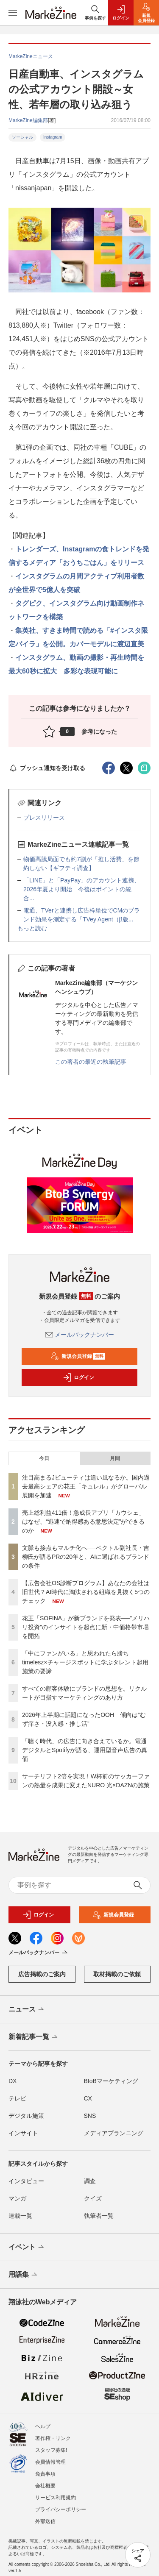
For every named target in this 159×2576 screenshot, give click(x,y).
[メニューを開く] (12, 12)
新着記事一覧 (33, 2037)
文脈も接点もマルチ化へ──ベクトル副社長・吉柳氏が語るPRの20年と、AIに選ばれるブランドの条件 (85, 1556)
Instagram (52, 137)
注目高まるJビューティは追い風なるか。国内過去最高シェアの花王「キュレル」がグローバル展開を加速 (86, 1486)
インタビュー (26, 2181)
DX (12, 2081)
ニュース (26, 2010)
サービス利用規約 (55, 2498)
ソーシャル (22, 137)
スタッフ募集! (51, 2450)
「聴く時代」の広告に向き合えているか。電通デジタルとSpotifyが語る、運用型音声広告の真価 (84, 1750)
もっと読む (32, 928)
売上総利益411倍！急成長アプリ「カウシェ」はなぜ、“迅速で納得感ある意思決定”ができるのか (83, 1521)
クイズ (93, 2198)
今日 (44, 1458)
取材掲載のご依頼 (117, 1974)
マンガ (17, 2198)
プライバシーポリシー (60, 2509)
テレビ (17, 2098)
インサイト (23, 2133)
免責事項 (45, 2474)
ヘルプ (42, 2426)
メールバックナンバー (79, 1334)
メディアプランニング (113, 2133)
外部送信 (45, 2521)
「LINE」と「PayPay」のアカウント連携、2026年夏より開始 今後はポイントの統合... (81, 889)
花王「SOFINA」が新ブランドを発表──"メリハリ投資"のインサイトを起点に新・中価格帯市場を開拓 (86, 1627)
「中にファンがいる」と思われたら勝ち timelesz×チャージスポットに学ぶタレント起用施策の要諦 (85, 1662)
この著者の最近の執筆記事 (90, 1061)
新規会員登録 (77, 1356)
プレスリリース (44, 817)
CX (88, 2098)
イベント (26, 2247)
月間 (115, 1458)
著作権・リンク (53, 2438)
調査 (90, 2181)
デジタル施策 (26, 2115)
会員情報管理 (50, 2462)
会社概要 (45, 2486)
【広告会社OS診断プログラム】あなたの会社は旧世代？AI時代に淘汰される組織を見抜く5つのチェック (86, 1592)
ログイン (78, 1377)
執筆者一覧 (99, 2215)
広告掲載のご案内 (42, 1974)
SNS (90, 2115)
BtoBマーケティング (111, 2081)
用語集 (23, 2275)
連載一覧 (20, 2215)
